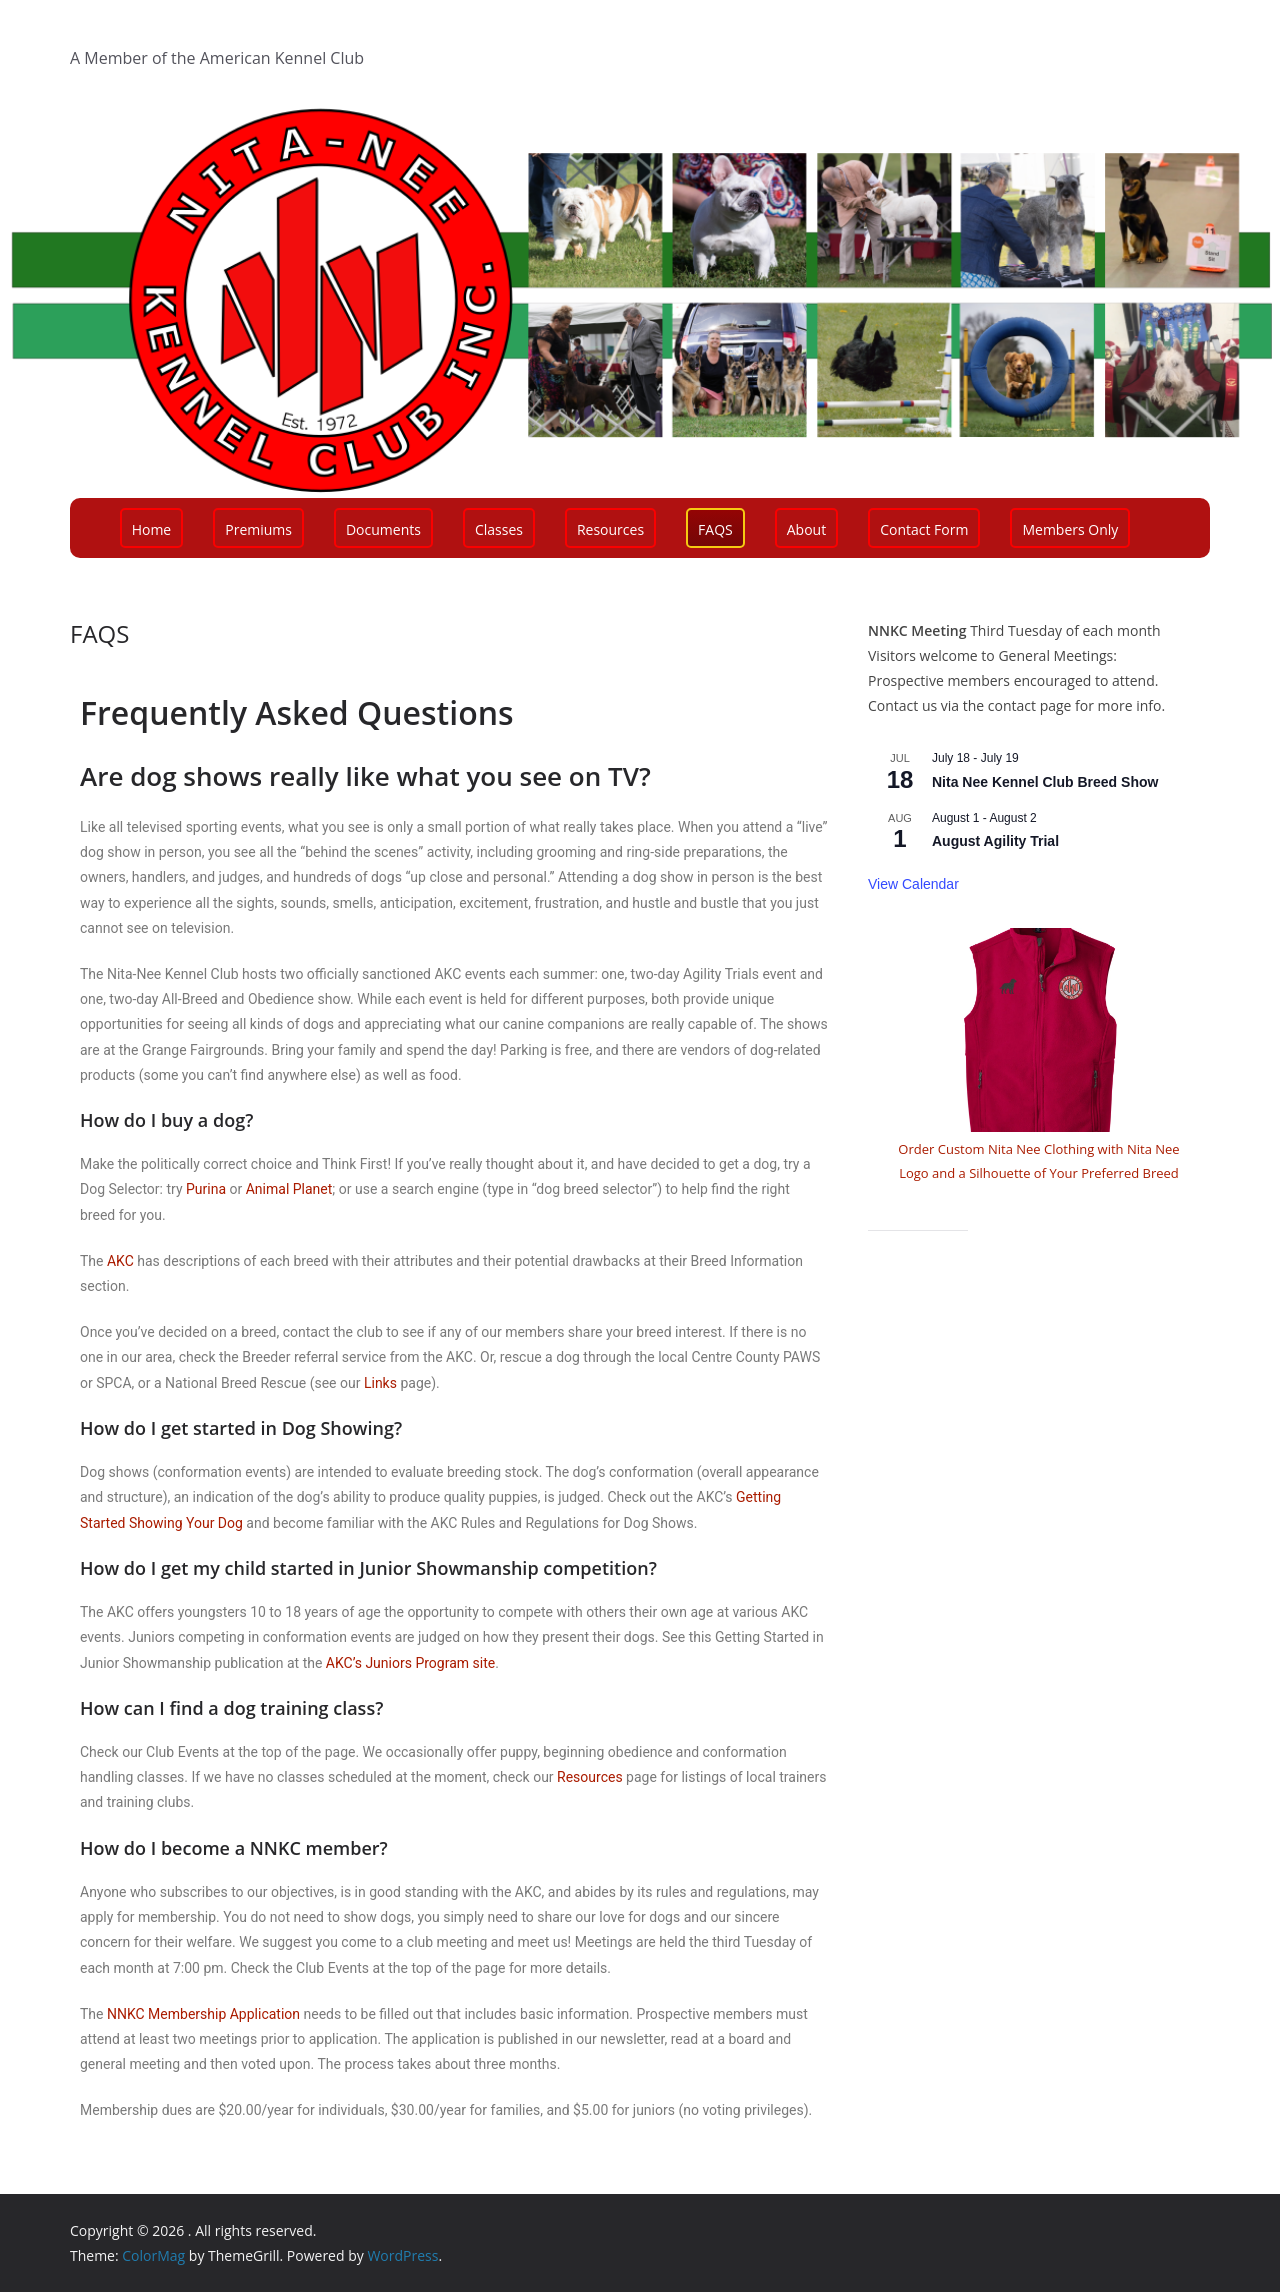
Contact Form (924, 529)
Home (152, 529)
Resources (610, 529)
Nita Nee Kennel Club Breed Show (1045, 782)
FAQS (715, 529)
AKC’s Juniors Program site (410, 1663)
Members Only (1070, 529)
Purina (206, 1189)
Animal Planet (289, 1189)
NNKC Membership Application (203, 2014)
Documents (383, 529)
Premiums (258, 529)
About (806, 529)
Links (380, 1383)
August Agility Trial (995, 841)
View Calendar (913, 884)
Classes (499, 529)
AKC (120, 1261)
